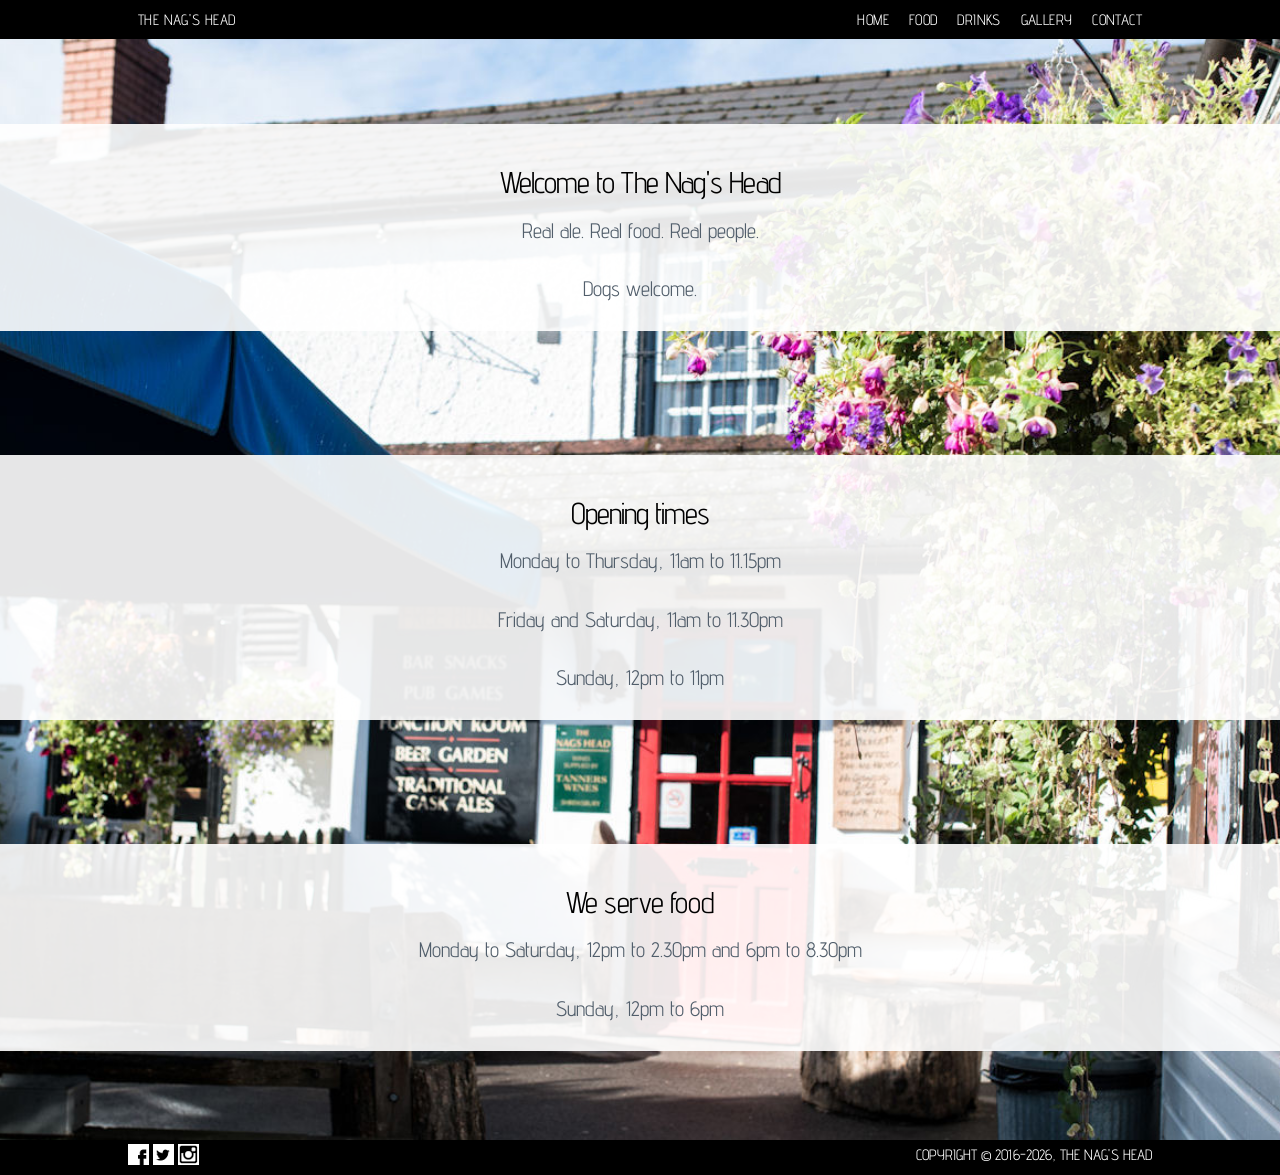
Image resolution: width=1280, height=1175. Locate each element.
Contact (1117, 19)
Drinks (978, 19)
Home (873, 19)
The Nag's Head (186, 19)
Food (923, 19)
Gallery (1047, 19)
